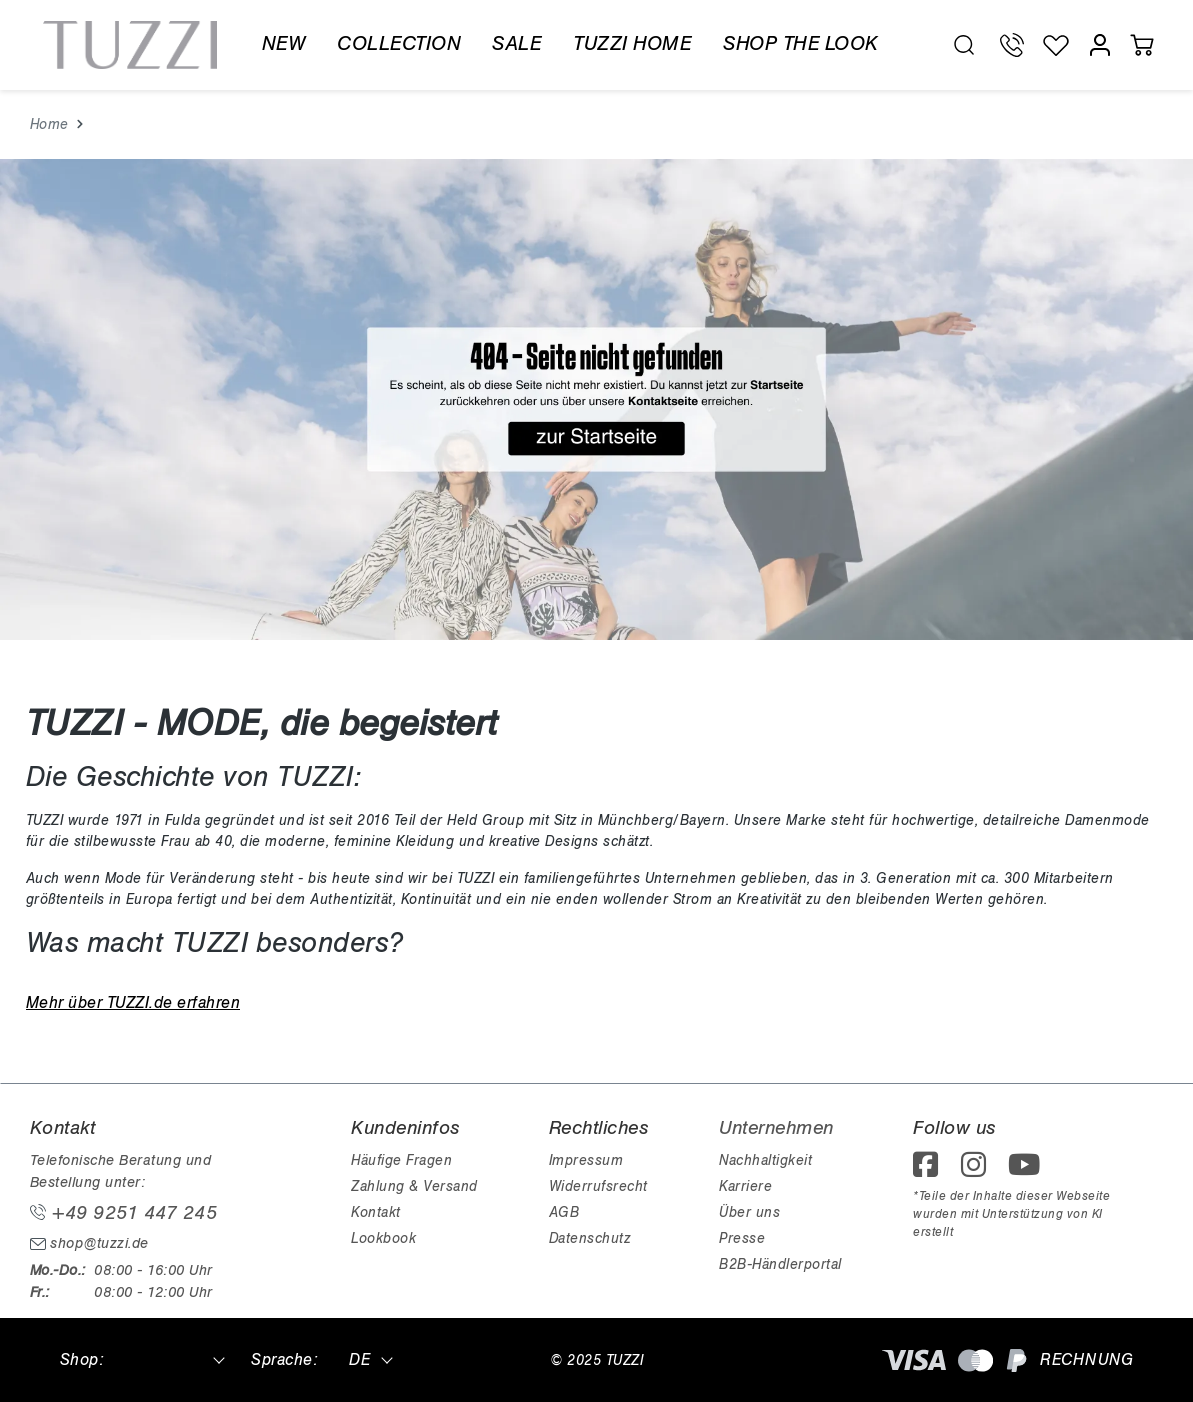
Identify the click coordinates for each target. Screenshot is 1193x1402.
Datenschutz (590, 1238)
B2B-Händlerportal (780, 1264)
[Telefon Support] (1012, 45)
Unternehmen (776, 1128)
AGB (564, 1212)
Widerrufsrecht (598, 1186)
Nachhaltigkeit (765, 1160)
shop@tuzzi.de (89, 1243)
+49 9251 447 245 (124, 1213)
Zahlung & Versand (414, 1186)
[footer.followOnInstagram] (980, 1170)
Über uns (749, 1212)
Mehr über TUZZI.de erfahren (133, 1003)
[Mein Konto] (1100, 45)
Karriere (745, 1186)
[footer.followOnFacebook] (932, 1170)
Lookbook (383, 1238)
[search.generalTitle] (964, 45)
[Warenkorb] (1142, 45)
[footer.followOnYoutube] (1028, 1170)
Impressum (586, 1160)
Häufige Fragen (401, 1160)
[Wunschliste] (1056, 45)
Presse (742, 1238)
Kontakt (376, 1212)
